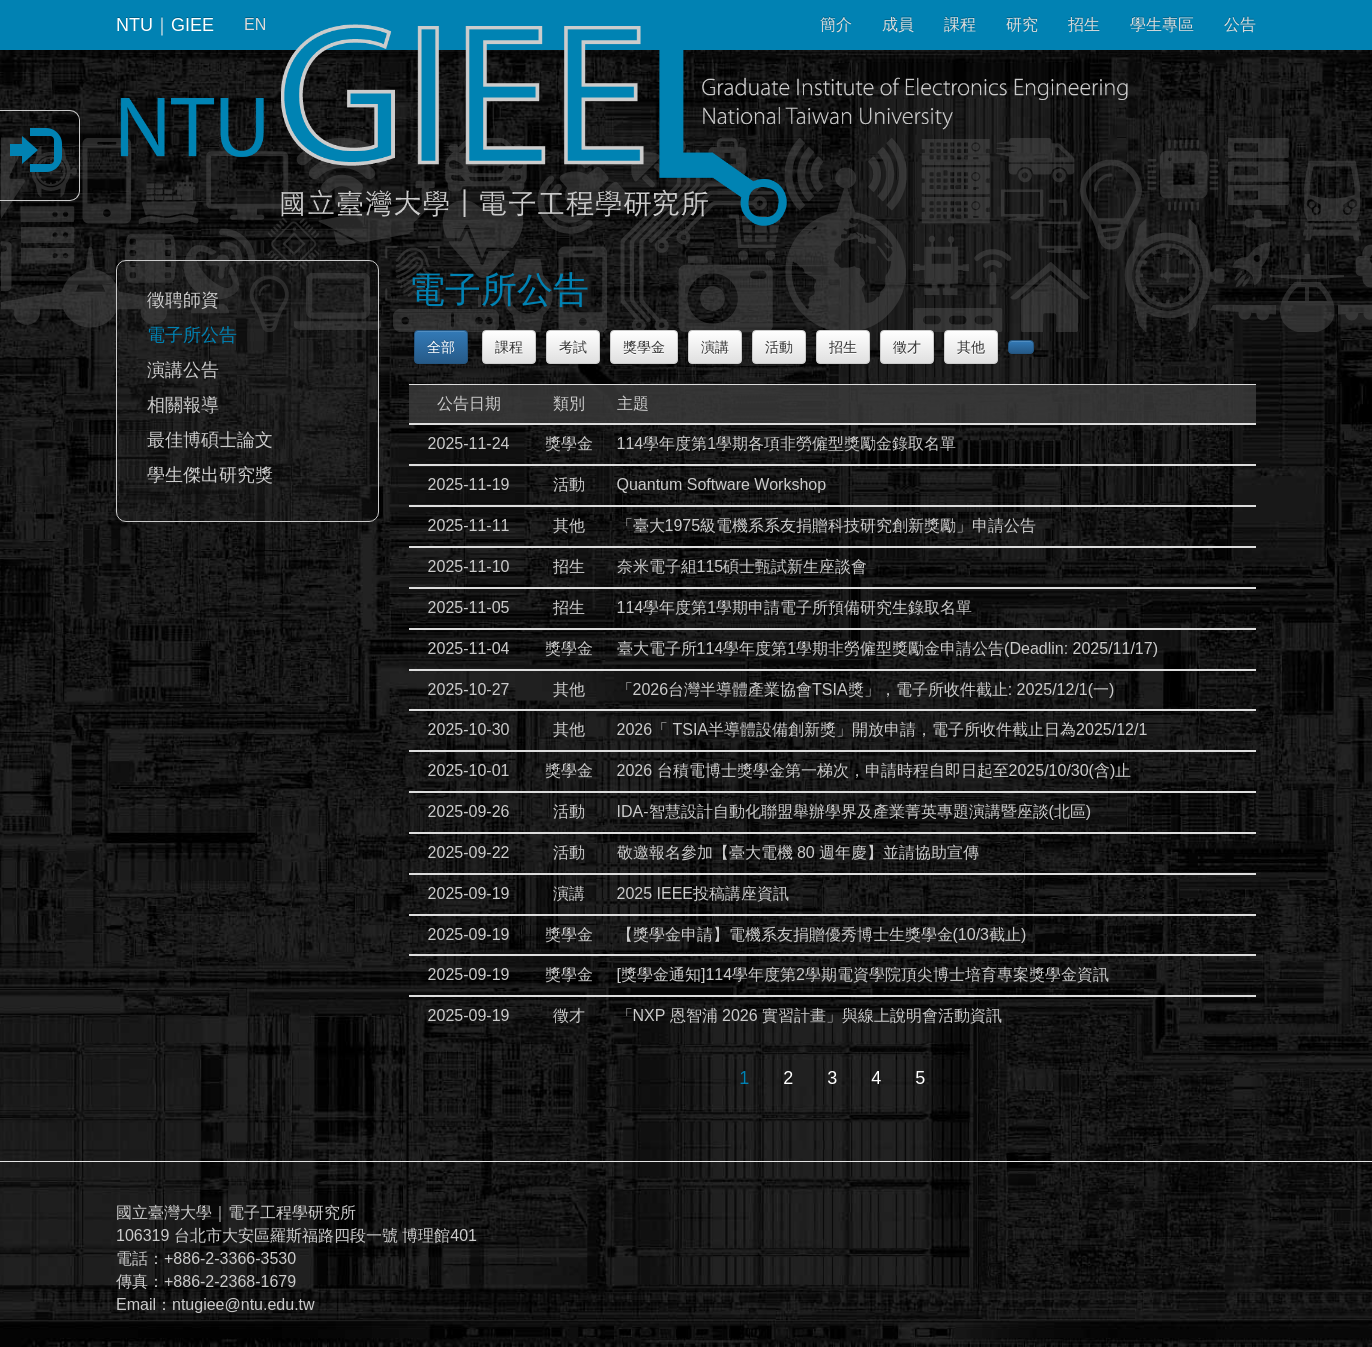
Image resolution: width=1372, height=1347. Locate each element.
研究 (1022, 24)
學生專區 (1162, 24)
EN (255, 24)
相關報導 (183, 405)
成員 (898, 24)
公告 (1240, 24)
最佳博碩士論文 (210, 440)
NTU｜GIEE (165, 25)
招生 (1084, 24)
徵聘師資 (183, 300)
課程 (960, 24)
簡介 (836, 24)
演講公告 (183, 370)
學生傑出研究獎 (210, 475)
